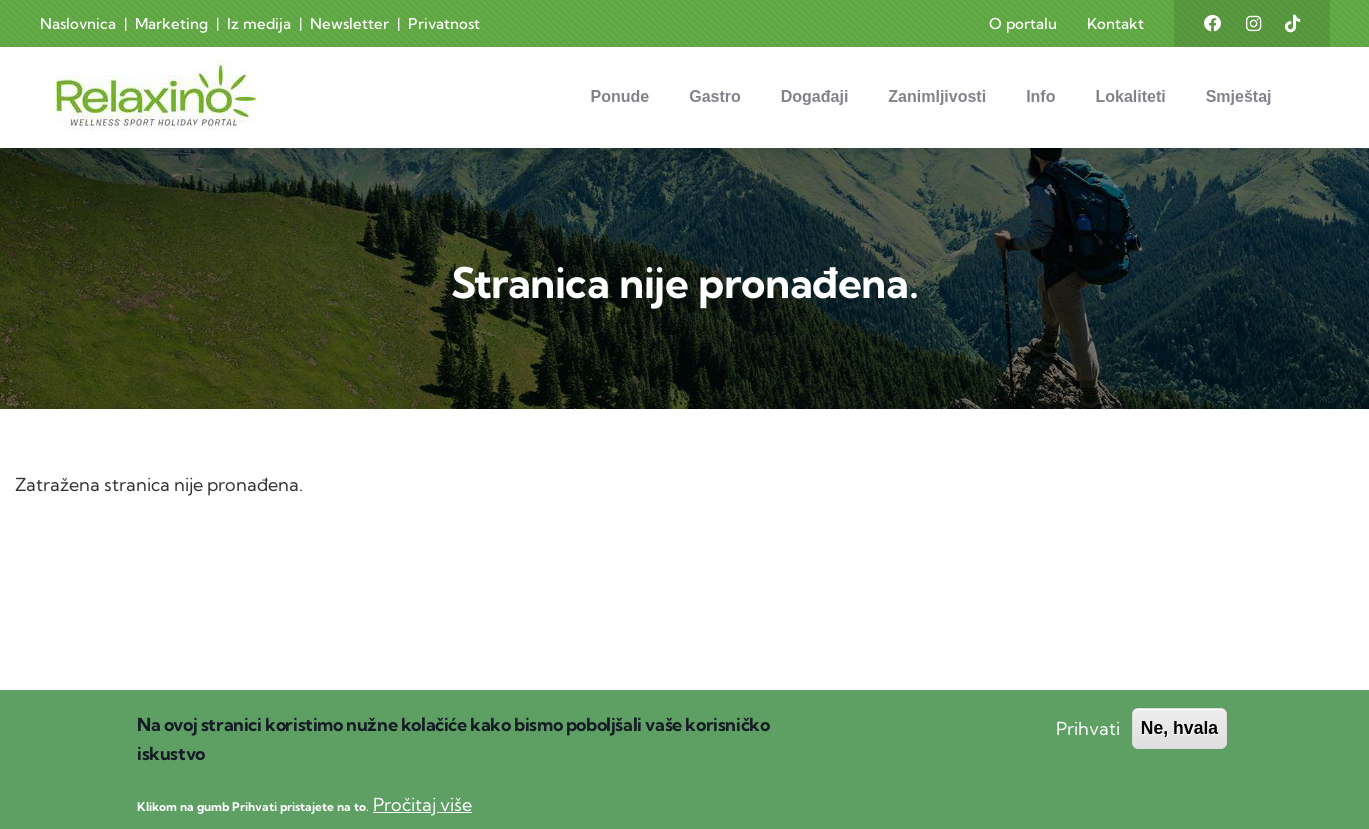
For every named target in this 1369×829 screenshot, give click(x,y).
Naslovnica (78, 23)
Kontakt (1115, 23)
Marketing (171, 23)
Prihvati (1088, 747)
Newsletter (349, 23)
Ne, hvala (1179, 747)
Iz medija (259, 23)
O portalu (1023, 23)
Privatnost (444, 23)
